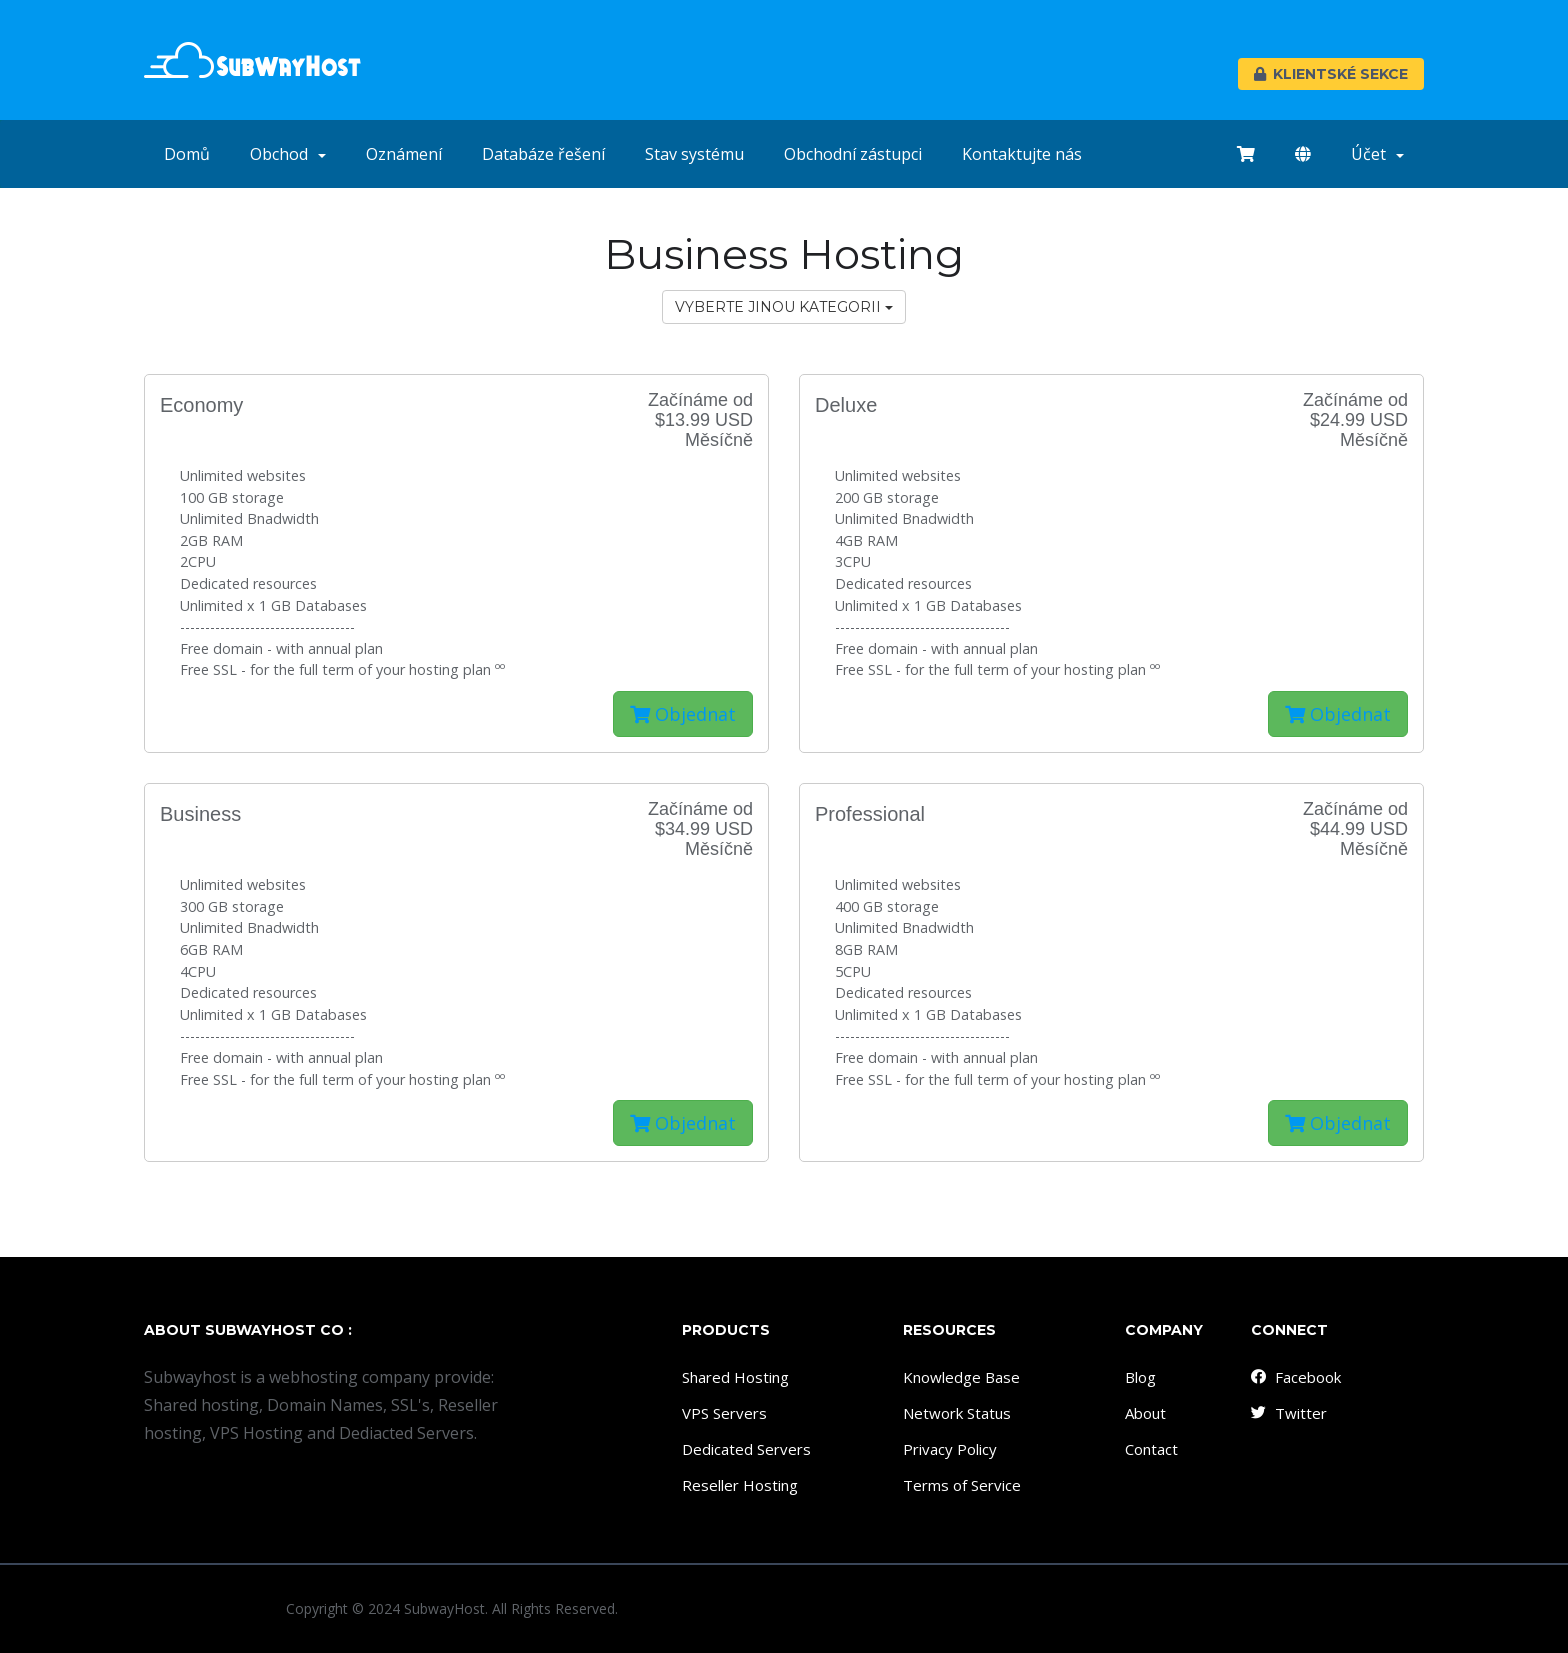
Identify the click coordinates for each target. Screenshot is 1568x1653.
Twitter (1288, 1413)
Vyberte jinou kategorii (784, 307)
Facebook (1295, 1377)
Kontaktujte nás (1022, 154)
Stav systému (694, 154)
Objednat (683, 714)
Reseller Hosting (740, 1485)
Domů (187, 154)
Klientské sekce (1331, 74)
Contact (1151, 1449)
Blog (1140, 1377)
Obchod (288, 154)
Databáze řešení (543, 154)
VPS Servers (724, 1413)
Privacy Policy (950, 1449)
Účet (1377, 154)
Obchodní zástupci (853, 154)
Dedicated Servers (746, 1449)
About (1145, 1413)
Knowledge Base (961, 1377)
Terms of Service (962, 1485)
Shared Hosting (735, 1377)
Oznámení (404, 154)
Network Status (957, 1413)
